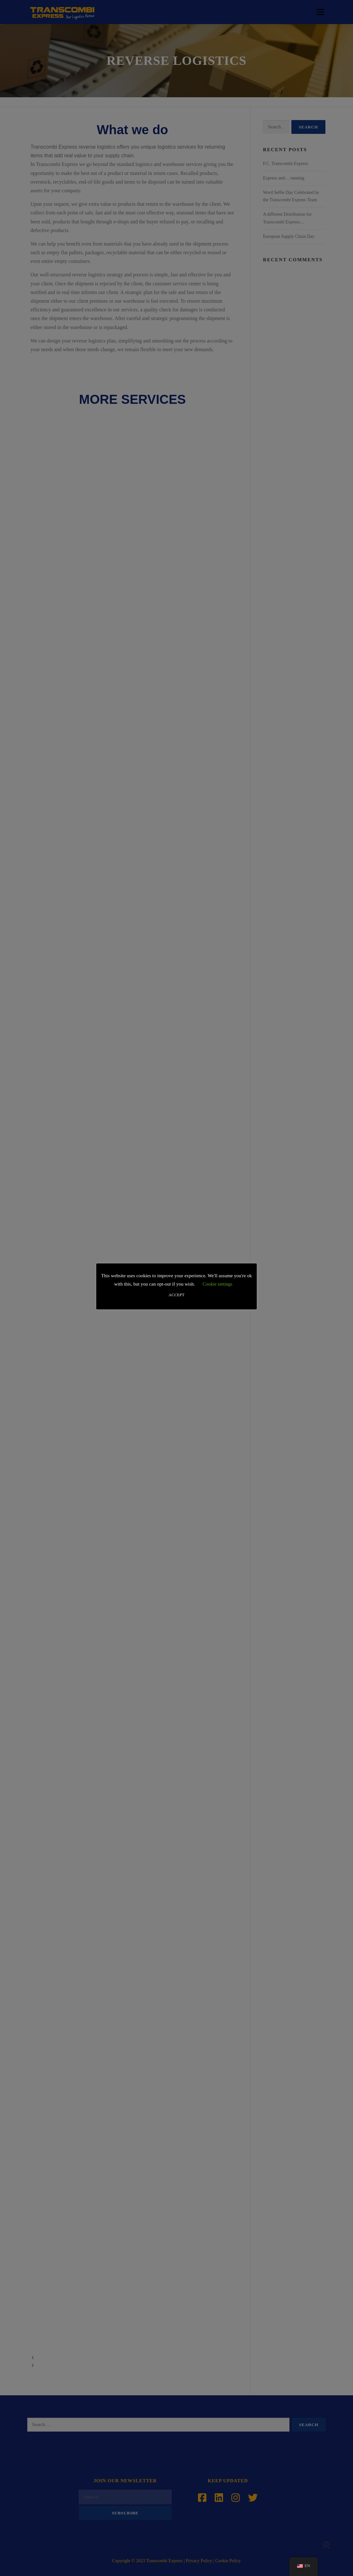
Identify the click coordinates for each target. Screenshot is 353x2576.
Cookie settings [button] (217, 1284)
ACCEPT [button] (176, 1294)
